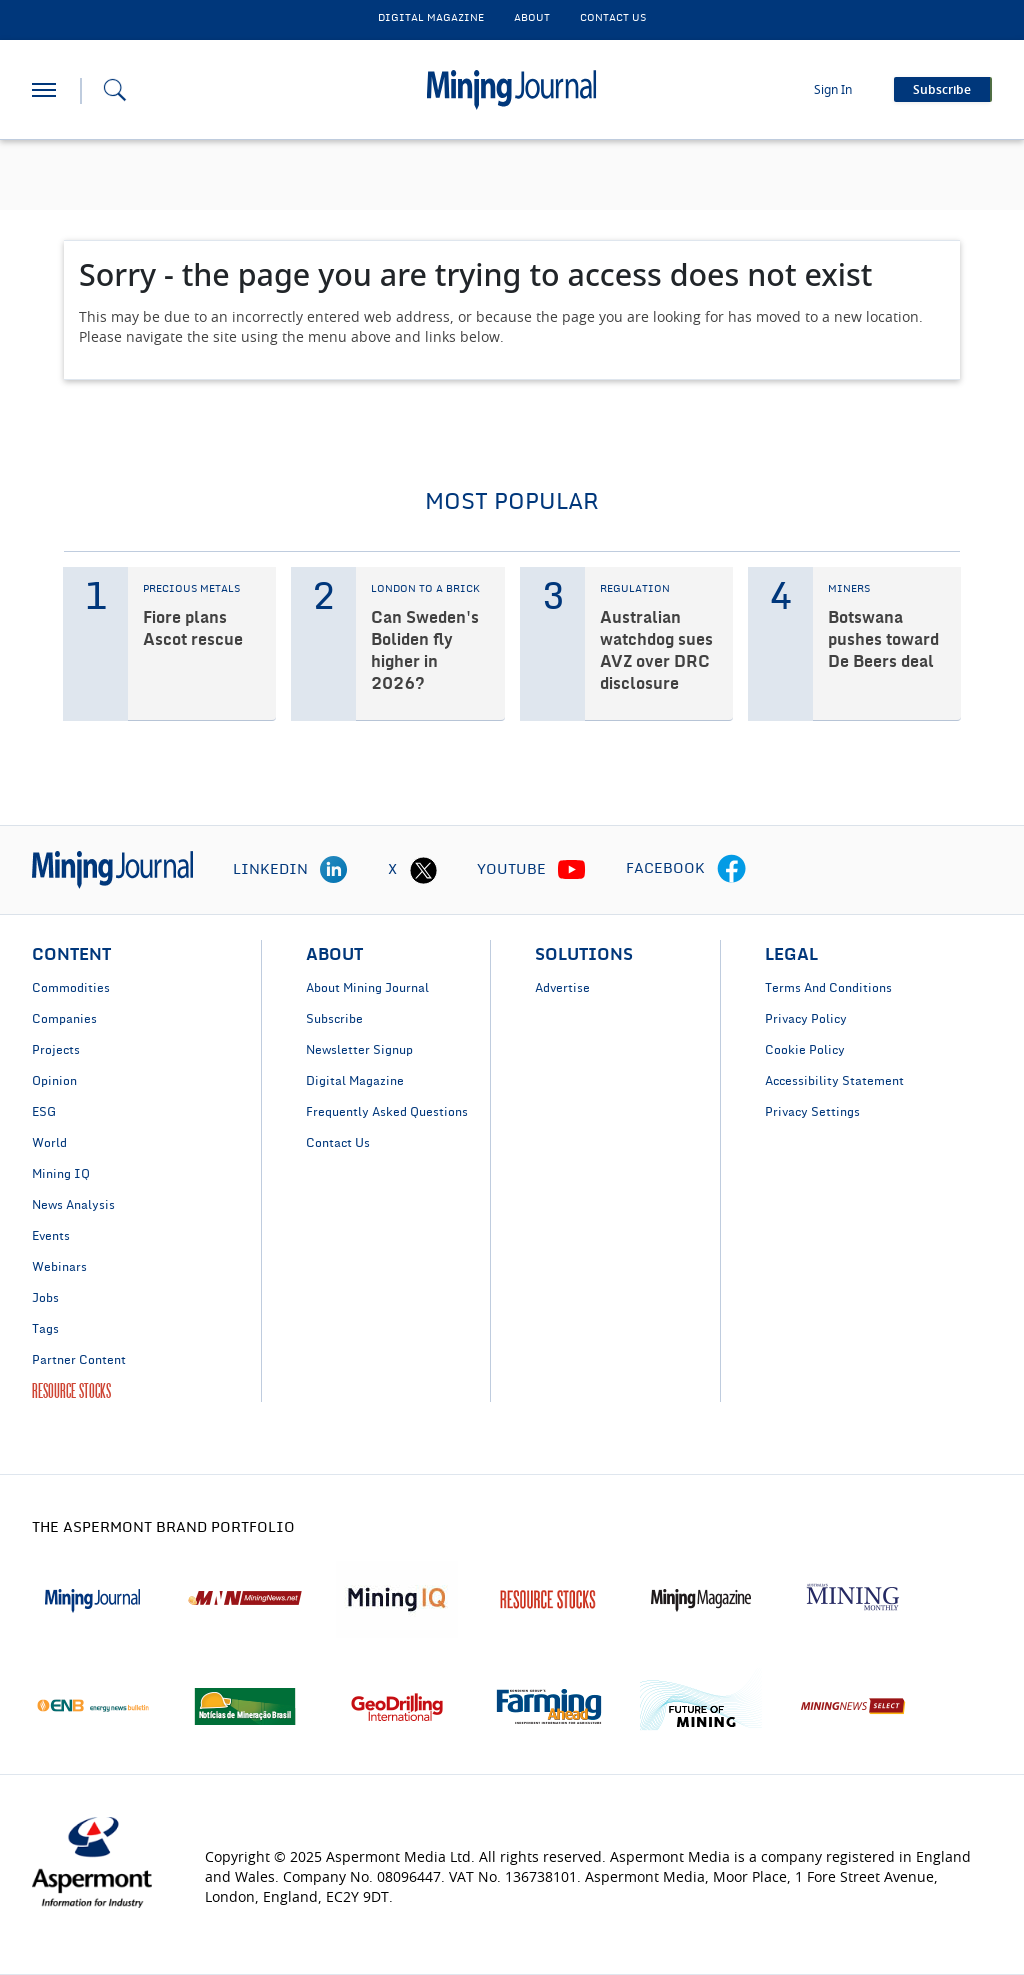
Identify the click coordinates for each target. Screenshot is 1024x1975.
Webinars (59, 1267)
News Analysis (73, 1205)
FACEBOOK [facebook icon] (665, 869)
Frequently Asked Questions (387, 1112)
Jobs (45, 1298)
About (532, 18)
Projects (56, 1050)
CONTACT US (613, 18)
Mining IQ (61, 1174)
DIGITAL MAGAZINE (431, 18)
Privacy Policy (806, 1019)
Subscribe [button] (942, 90)
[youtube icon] (572, 870)
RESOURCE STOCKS (71, 1391)
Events (51, 1236)
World (49, 1143)
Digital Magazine (355, 1081)
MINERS (849, 589)
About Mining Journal (367, 988)
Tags (45, 1329)
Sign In (833, 90)
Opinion (54, 1081)
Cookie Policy (805, 1050)
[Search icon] (115, 90)
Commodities (71, 988)
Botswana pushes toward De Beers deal (883, 640)
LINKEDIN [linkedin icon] (270, 870)
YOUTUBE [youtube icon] (511, 870)
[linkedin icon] (334, 870)
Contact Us (338, 1143)
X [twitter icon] (392, 870)
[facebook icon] (731, 870)
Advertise (562, 988)
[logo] (112, 869)
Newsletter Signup (359, 1050)
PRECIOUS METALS (191, 589)
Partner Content (79, 1360)
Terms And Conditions (828, 988)
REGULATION (635, 589)
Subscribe (334, 1019)
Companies (64, 1019)
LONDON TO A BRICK (425, 589)
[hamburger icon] (44, 90)
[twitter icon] (423, 870)
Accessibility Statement (834, 1081)
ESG (44, 1112)
